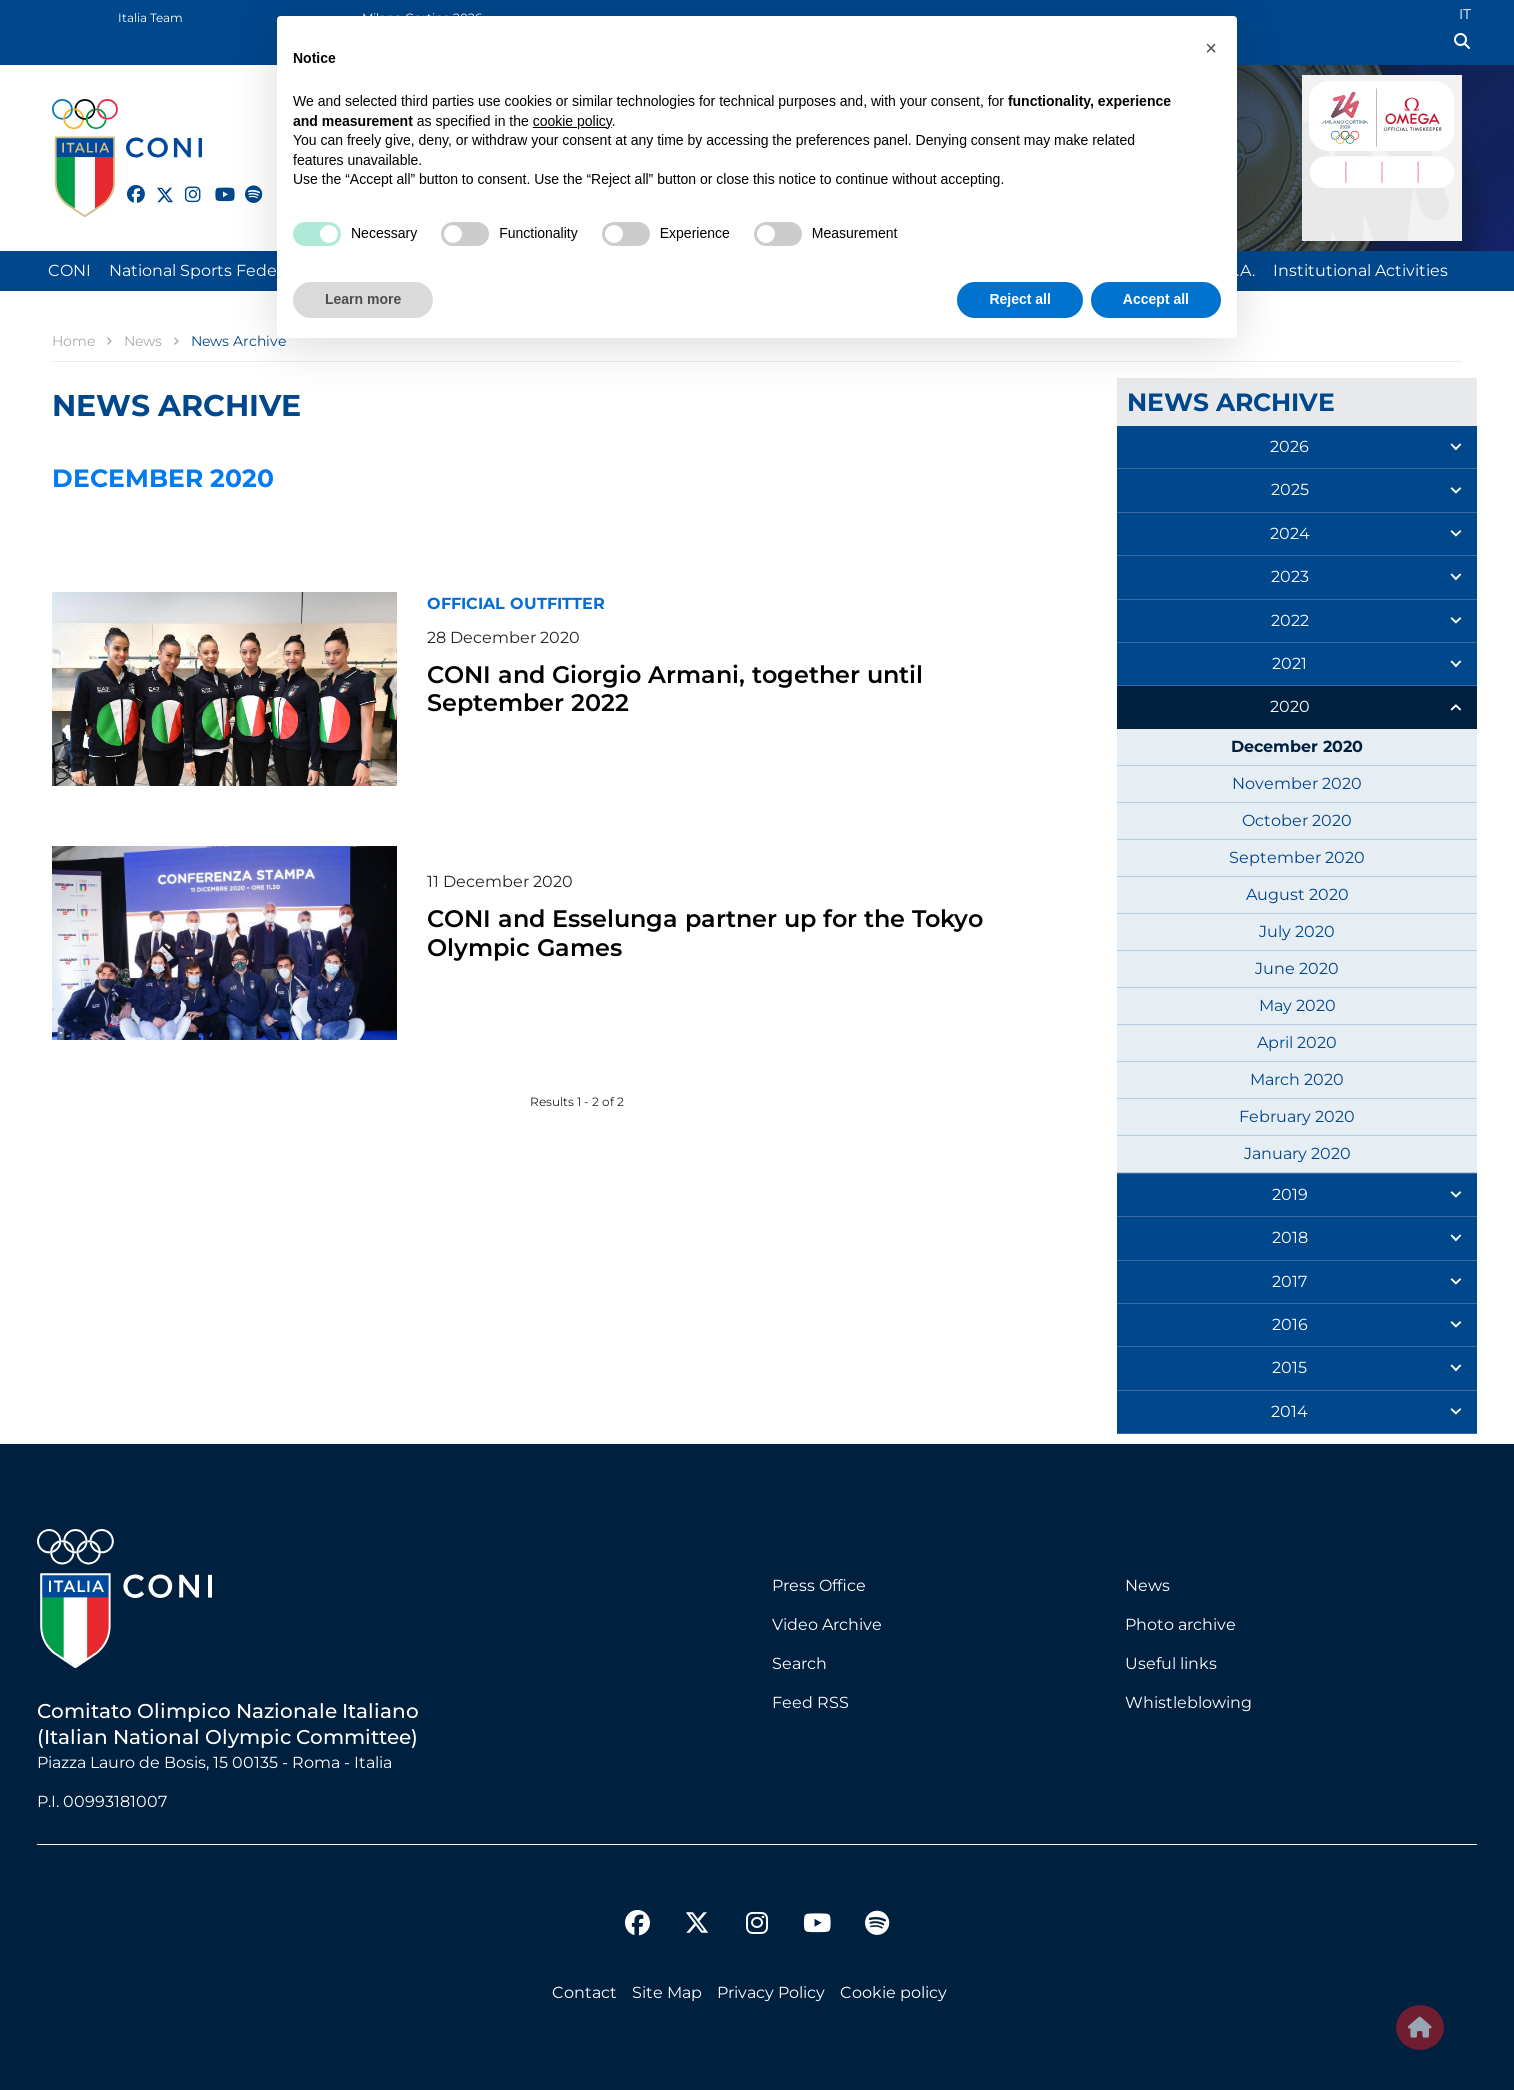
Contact (584, 1992)
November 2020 (1297, 783)
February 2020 (1297, 1116)
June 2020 (1297, 968)
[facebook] (127, 183)
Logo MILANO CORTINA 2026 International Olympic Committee (1338, 112)
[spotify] (245, 183)
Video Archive (827, 1624)
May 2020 (1297, 1005)
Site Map (667, 1992)
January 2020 (1297, 1153)
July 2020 (1297, 931)
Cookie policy (893, 1992)
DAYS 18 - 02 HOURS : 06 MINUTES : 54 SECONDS (1382, 169)
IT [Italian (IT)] (1465, 14)
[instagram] (185, 183)
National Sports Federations (220, 270)
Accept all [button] (1156, 299)
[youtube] (215, 183)
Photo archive (1180, 1624)
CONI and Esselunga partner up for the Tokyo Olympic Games (732, 931)
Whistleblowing (1188, 1702)
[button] (1211, 48)
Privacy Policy (771, 1992)
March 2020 (1297, 1079)
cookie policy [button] (572, 121)
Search (799, 1663)
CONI (69, 270)
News (1147, 1585)
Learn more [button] (363, 299)
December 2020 (1297, 746)
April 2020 (1297, 1042)
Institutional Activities (1360, 270)
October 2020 (1297, 820)
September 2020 (1297, 857)
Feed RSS (810, 1702)
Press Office (819, 1585)
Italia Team (150, 17)
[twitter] (156, 192)
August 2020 (1297, 894)
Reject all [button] (1019, 299)
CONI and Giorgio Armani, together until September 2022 (699, 687)
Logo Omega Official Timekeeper (1418, 112)
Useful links (1171, 1663)
